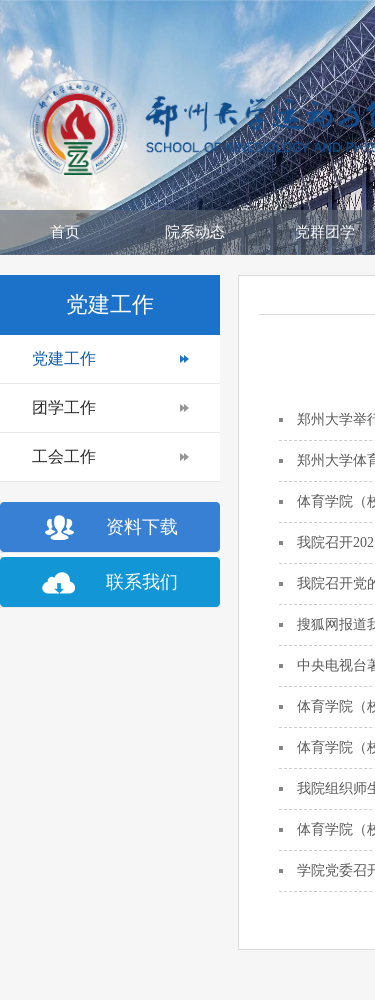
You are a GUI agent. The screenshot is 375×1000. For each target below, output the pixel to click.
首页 (65, 232)
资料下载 (142, 527)
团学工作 (64, 407)
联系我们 (142, 582)
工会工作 (64, 456)
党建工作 (64, 358)
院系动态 (195, 232)
